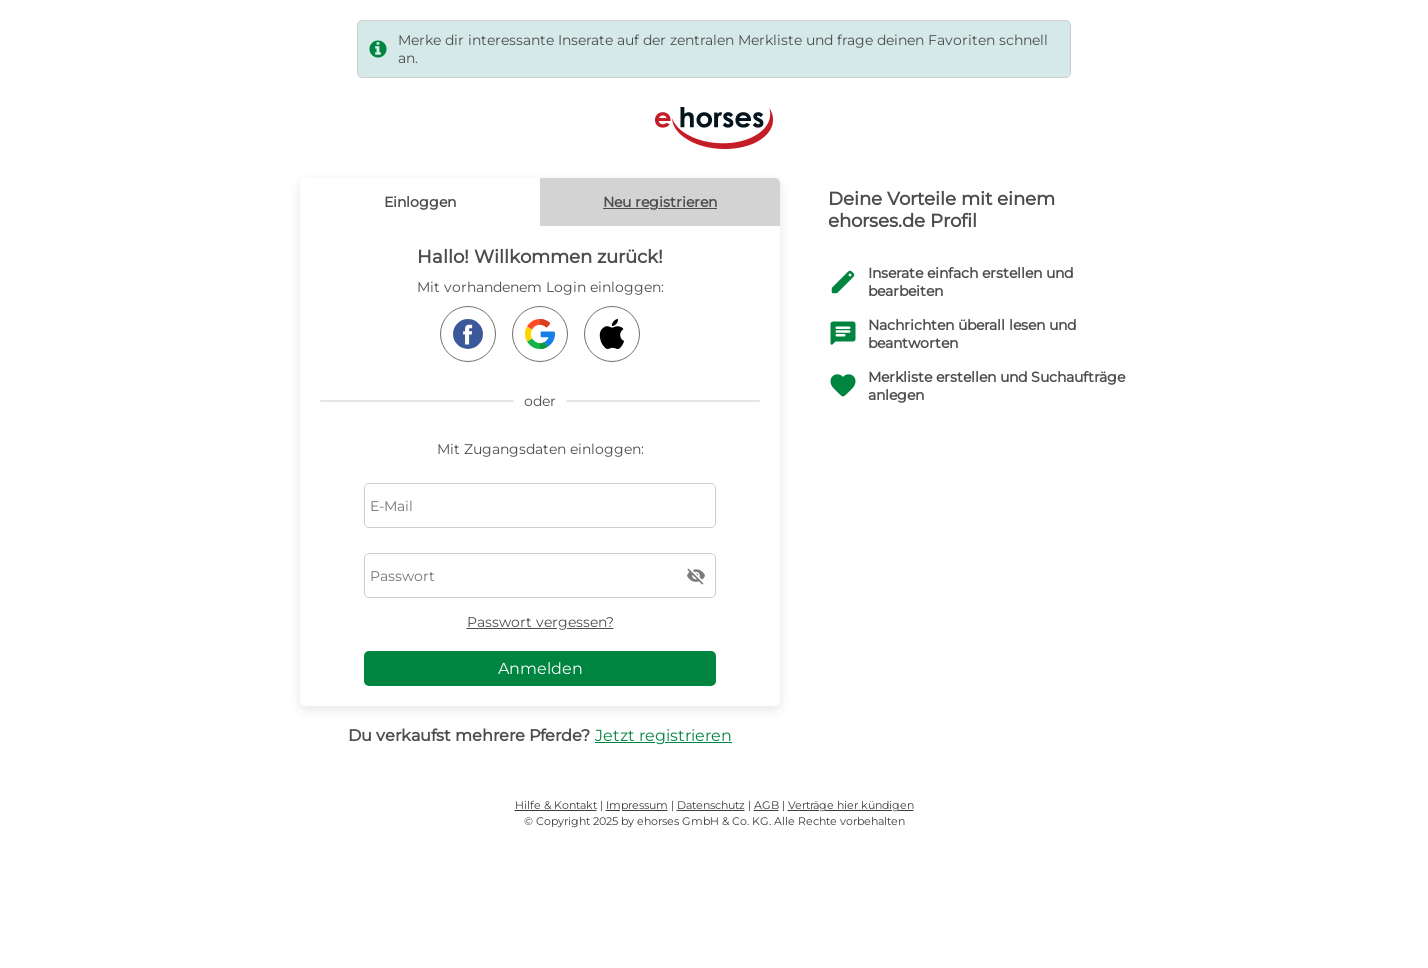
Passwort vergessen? (540, 622)
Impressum (637, 805)
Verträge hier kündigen (851, 805)
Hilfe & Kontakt (556, 805)
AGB (766, 805)
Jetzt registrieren (663, 735)
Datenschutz (711, 805)
